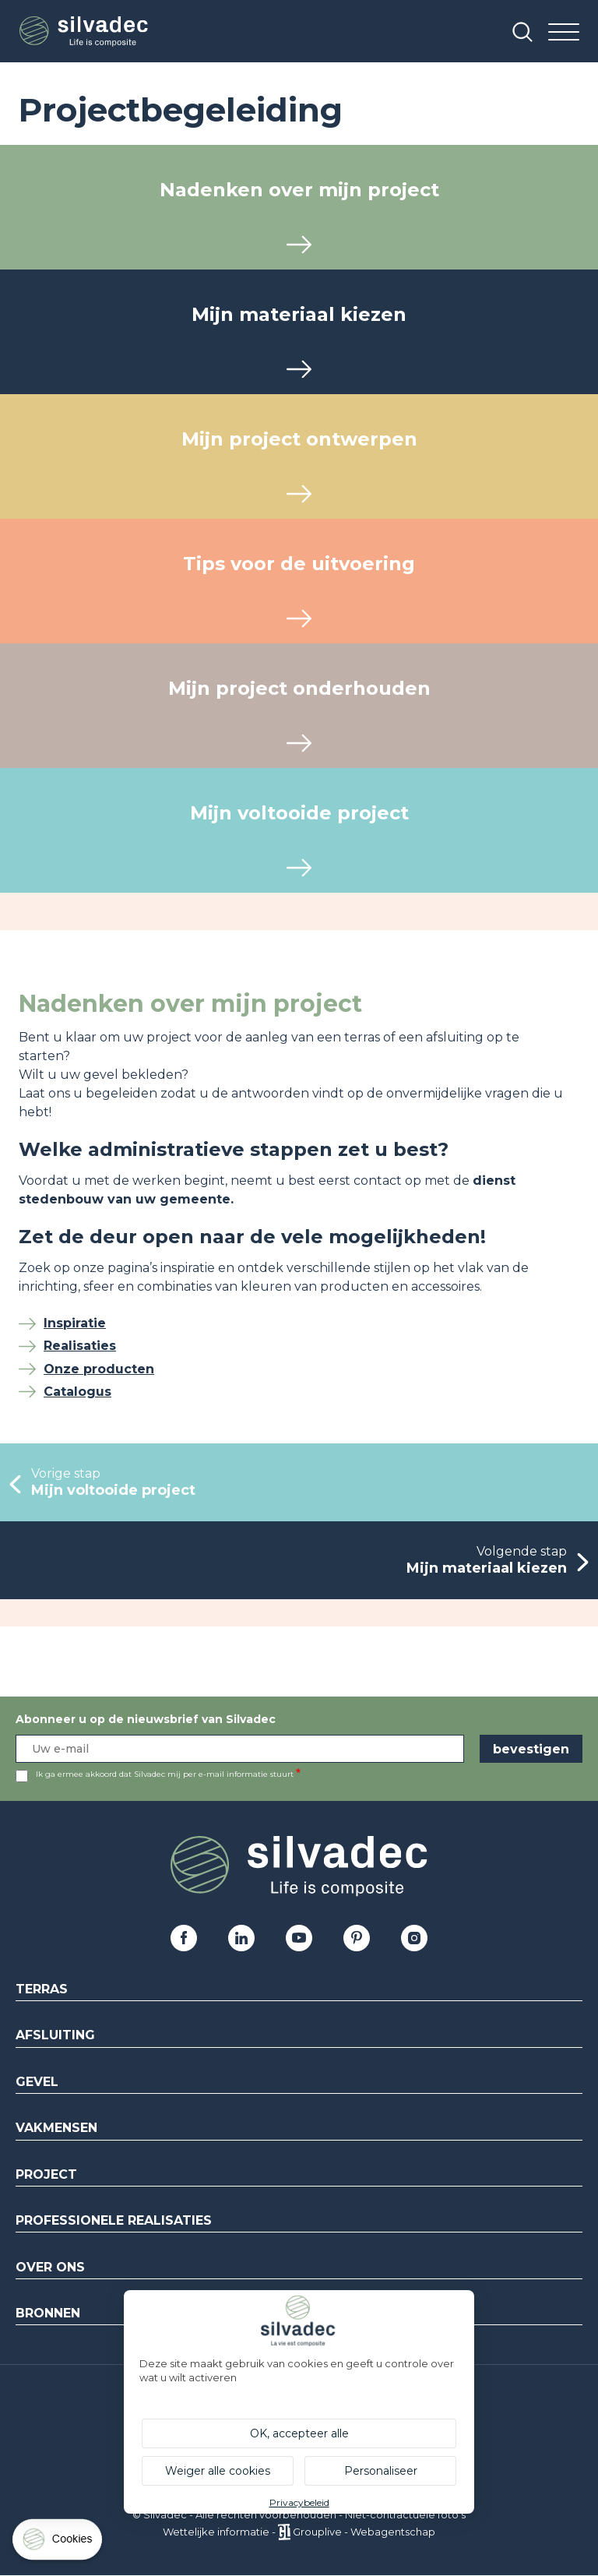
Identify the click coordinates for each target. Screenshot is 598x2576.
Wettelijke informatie (216, 2531)
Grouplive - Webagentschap (364, 2531)
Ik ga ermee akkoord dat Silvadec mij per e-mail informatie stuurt (165, 1774)
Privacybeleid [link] (299, 2502)
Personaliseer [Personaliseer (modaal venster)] (380, 2471)
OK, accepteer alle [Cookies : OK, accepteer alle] (299, 2433)
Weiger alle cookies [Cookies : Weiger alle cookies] (217, 2471)
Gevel (37, 2081)
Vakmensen (56, 2127)
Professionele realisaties (114, 2220)
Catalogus (77, 1391)
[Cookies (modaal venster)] (58, 2543)
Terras (42, 1989)
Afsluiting (55, 2035)
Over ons (50, 2267)
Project (46, 2174)
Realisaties (80, 1345)
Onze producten (99, 1369)
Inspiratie (75, 1323)
